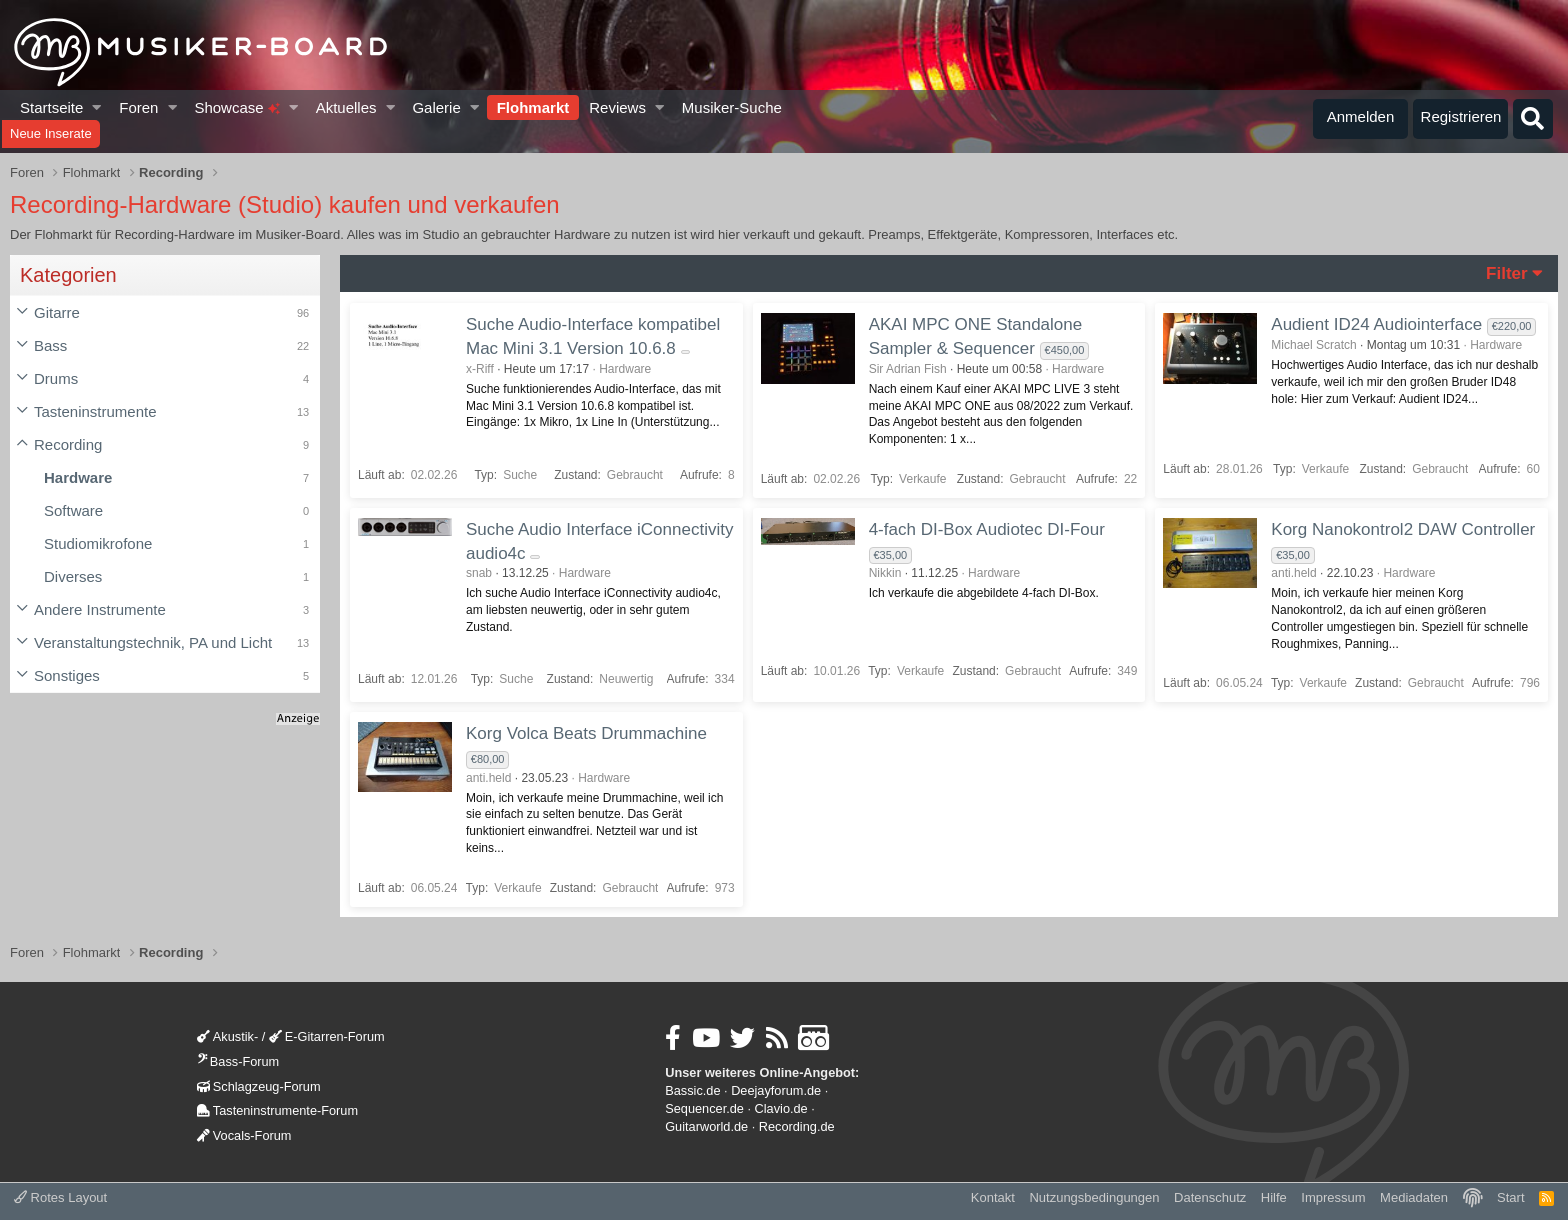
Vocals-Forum (244, 1135)
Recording (68, 444)
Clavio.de (781, 1108)
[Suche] (1533, 119)
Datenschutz (1210, 1197)
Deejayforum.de (776, 1090)
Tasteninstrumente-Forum (277, 1110)
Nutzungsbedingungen (1094, 1197)
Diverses (73, 576)
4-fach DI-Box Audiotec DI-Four (987, 529)
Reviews (617, 107)
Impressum (1333, 1197)
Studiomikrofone (98, 543)
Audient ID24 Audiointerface (1376, 324)
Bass (50, 345)
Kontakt (993, 1197)
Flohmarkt (533, 107)
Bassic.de (692, 1090)
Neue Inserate (51, 133)
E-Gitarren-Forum (327, 1036)
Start (1510, 1197)
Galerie (436, 107)
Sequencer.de (704, 1108)
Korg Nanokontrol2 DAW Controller (1403, 529)
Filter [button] (1507, 273)
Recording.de (797, 1126)
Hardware (78, 477)
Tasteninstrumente (95, 411)
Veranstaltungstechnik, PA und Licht (153, 642)
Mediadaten (1414, 1197)
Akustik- (227, 1036)
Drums (56, 378)
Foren (138, 107)
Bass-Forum (238, 1061)
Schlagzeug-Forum (259, 1086)
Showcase (236, 107)
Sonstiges (67, 675)
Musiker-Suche (732, 107)
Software (73, 510)
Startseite (51, 107)
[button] (97, 107)
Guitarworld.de (706, 1126)
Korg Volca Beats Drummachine (586, 733)
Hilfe (1274, 1197)
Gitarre (57, 312)
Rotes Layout (60, 1197)
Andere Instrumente (100, 609)
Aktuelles (346, 107)
